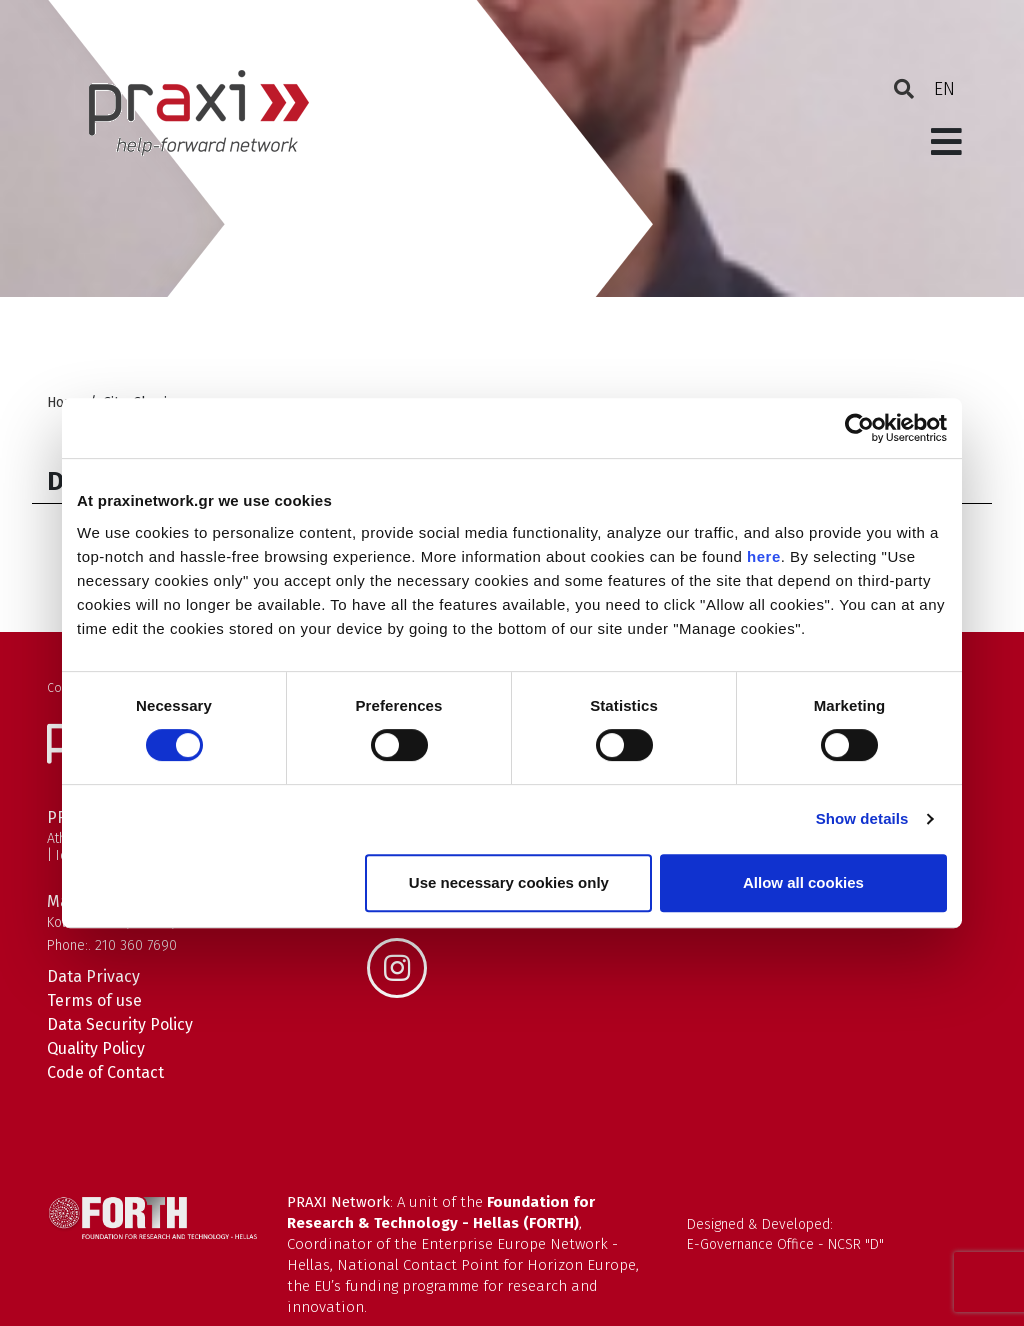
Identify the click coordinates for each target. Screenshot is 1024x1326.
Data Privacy (93, 976)
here (764, 556)
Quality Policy (96, 1048)
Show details (862, 818)
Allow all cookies (803, 882)
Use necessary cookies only (509, 882)
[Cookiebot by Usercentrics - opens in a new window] (859, 428)
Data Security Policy (120, 1024)
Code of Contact (105, 1072)
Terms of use (94, 1000)
